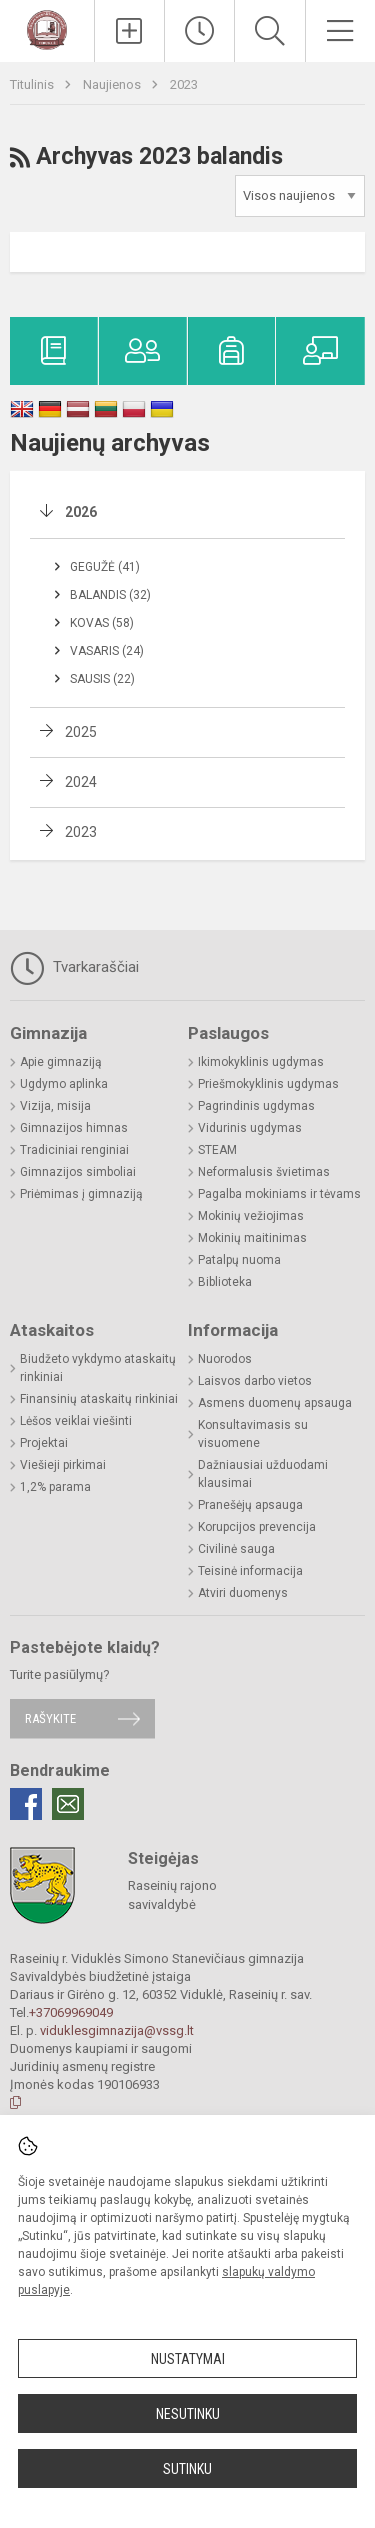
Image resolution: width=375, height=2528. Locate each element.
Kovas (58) (102, 623)
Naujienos (113, 84)
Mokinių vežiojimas (251, 1216)
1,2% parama (55, 1487)
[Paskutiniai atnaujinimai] (199, 31)
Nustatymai (188, 2359)
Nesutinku (188, 2414)
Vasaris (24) (107, 651)
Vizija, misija (55, 1106)
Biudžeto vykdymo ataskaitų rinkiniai (98, 1368)
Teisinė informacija (250, 1571)
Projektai (44, 1443)
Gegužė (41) (105, 567)
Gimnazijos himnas (74, 1128)
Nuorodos (225, 1359)
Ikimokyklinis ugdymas (261, 1062)
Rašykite (50, 1718)
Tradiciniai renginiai (74, 1150)
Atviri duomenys (243, 1593)
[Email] (68, 1804)
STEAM (217, 1150)
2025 (81, 732)
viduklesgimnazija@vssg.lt (117, 2030)
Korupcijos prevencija (257, 1527)
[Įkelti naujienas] (129, 31)
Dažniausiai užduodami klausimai (263, 1474)
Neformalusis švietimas (264, 1172)
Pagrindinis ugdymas (256, 1106)
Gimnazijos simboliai (78, 1172)
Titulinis (33, 84)
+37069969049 (71, 2012)
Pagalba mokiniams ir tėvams (279, 1194)
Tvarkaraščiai (74, 968)
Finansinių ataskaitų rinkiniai (99, 1399)
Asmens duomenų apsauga (275, 1403)
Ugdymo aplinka (64, 1084)
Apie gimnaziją (61, 1062)
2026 (81, 512)
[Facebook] (26, 1804)
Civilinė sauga (236, 1549)
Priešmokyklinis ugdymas (268, 1084)
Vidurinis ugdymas (250, 1128)
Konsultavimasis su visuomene (253, 1434)
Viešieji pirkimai (63, 1465)
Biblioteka (225, 1282)
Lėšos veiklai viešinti (76, 1421)
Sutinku (187, 2469)
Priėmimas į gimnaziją (81, 1194)
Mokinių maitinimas (252, 1238)
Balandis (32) (110, 595)
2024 (81, 782)
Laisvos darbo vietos (255, 1381)
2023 (184, 84)
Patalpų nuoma (239, 1260)
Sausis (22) (102, 679)
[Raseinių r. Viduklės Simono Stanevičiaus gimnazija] (46, 28)
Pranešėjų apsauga (250, 1505)
